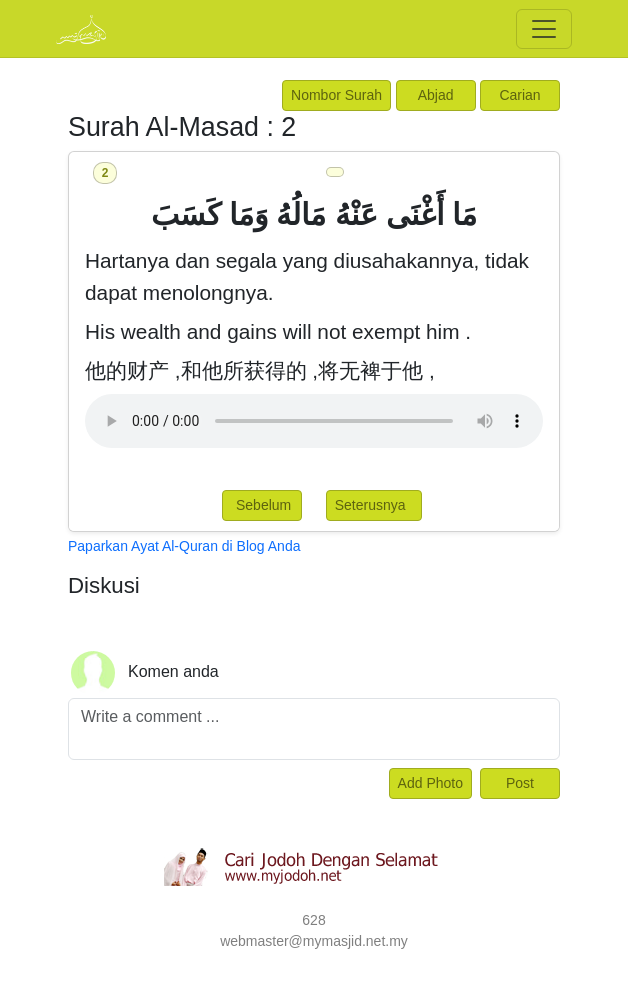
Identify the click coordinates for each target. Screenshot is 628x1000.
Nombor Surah (336, 95)
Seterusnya (374, 505)
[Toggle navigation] (544, 29)
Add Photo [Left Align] (430, 783)
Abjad (436, 95)
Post (520, 783)
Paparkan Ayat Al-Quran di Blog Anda (184, 546)
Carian (519, 95)
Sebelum (261, 505)
